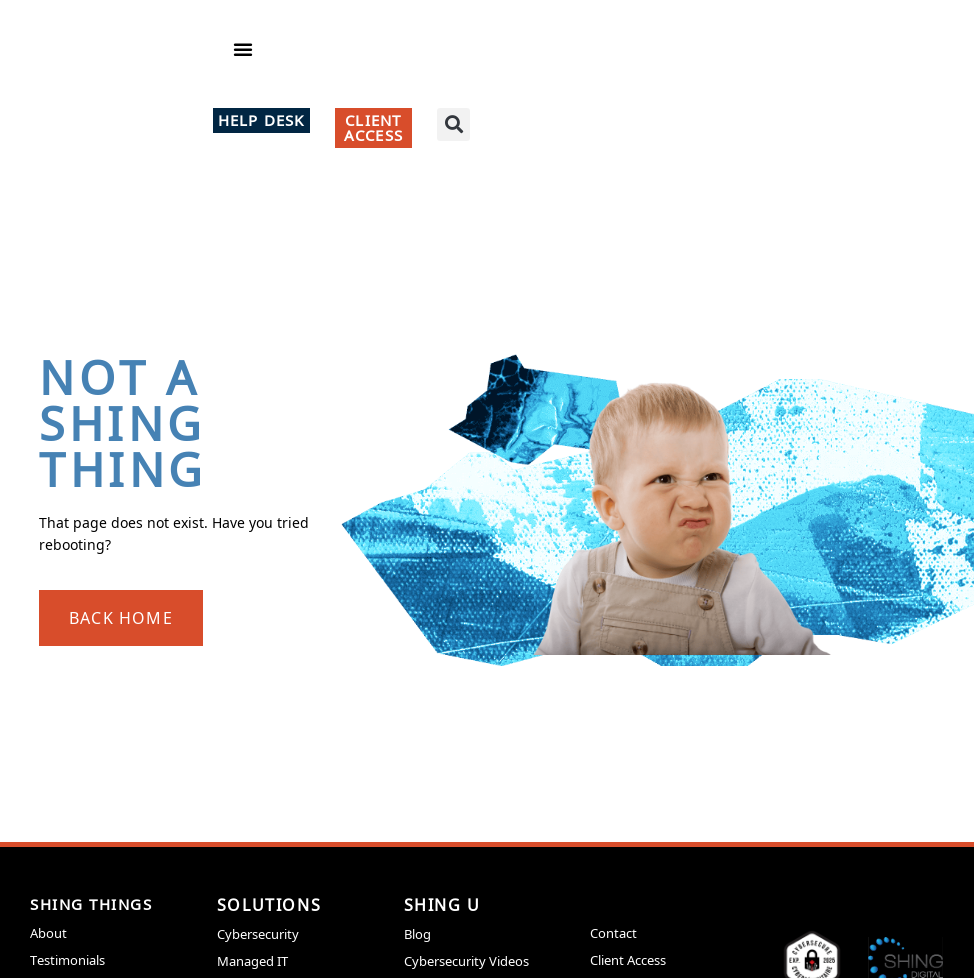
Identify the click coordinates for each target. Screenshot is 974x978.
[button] (243, 60)
